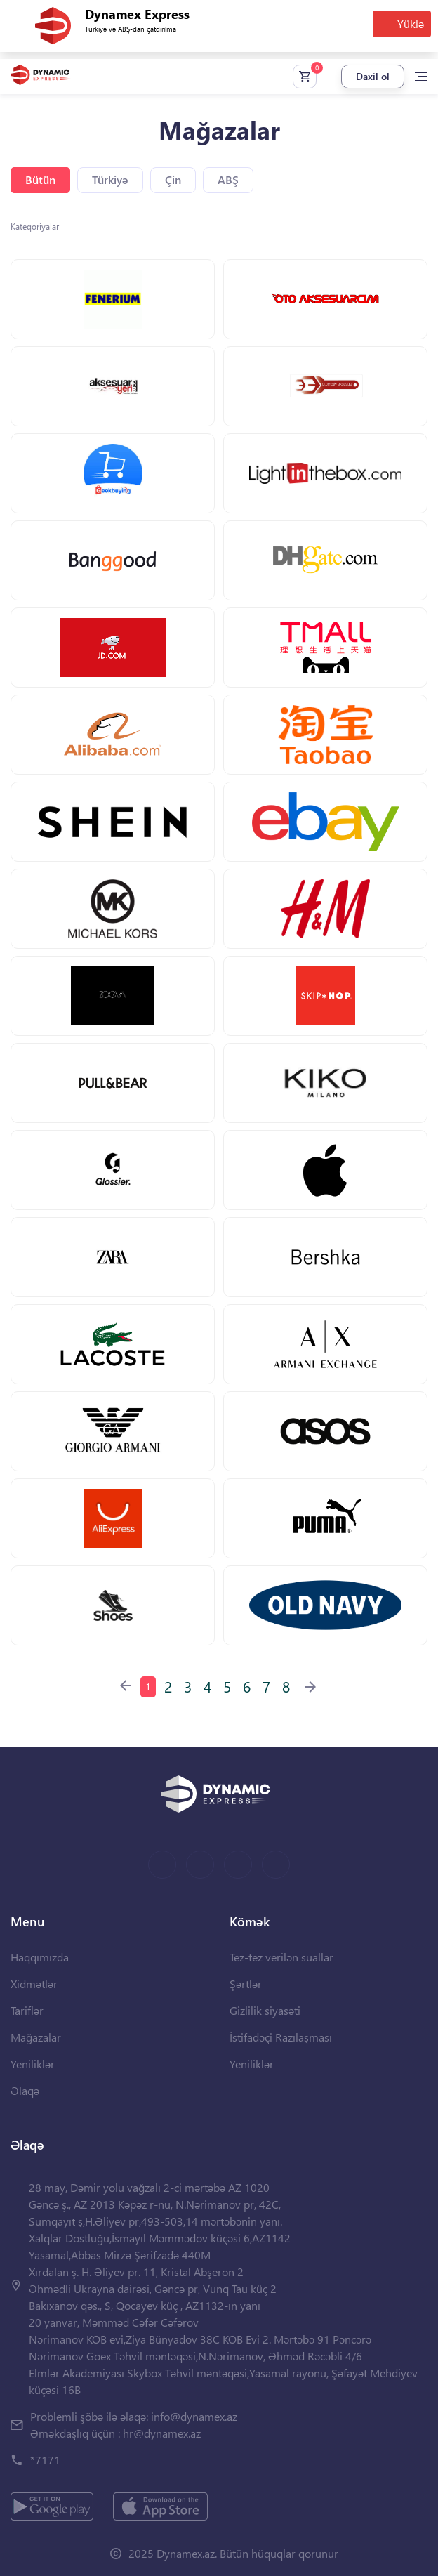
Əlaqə (25, 2090)
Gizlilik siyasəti (265, 2010)
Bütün (40, 179)
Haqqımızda (40, 1957)
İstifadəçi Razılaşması (281, 2037)
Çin (173, 179)
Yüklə (410, 23)
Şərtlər (246, 1983)
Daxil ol (373, 76)
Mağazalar (36, 2037)
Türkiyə (110, 179)
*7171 (45, 2459)
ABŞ (228, 179)
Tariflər (27, 2010)
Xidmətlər (34, 1983)
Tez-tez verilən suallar (281, 1957)
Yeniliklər (33, 2063)
